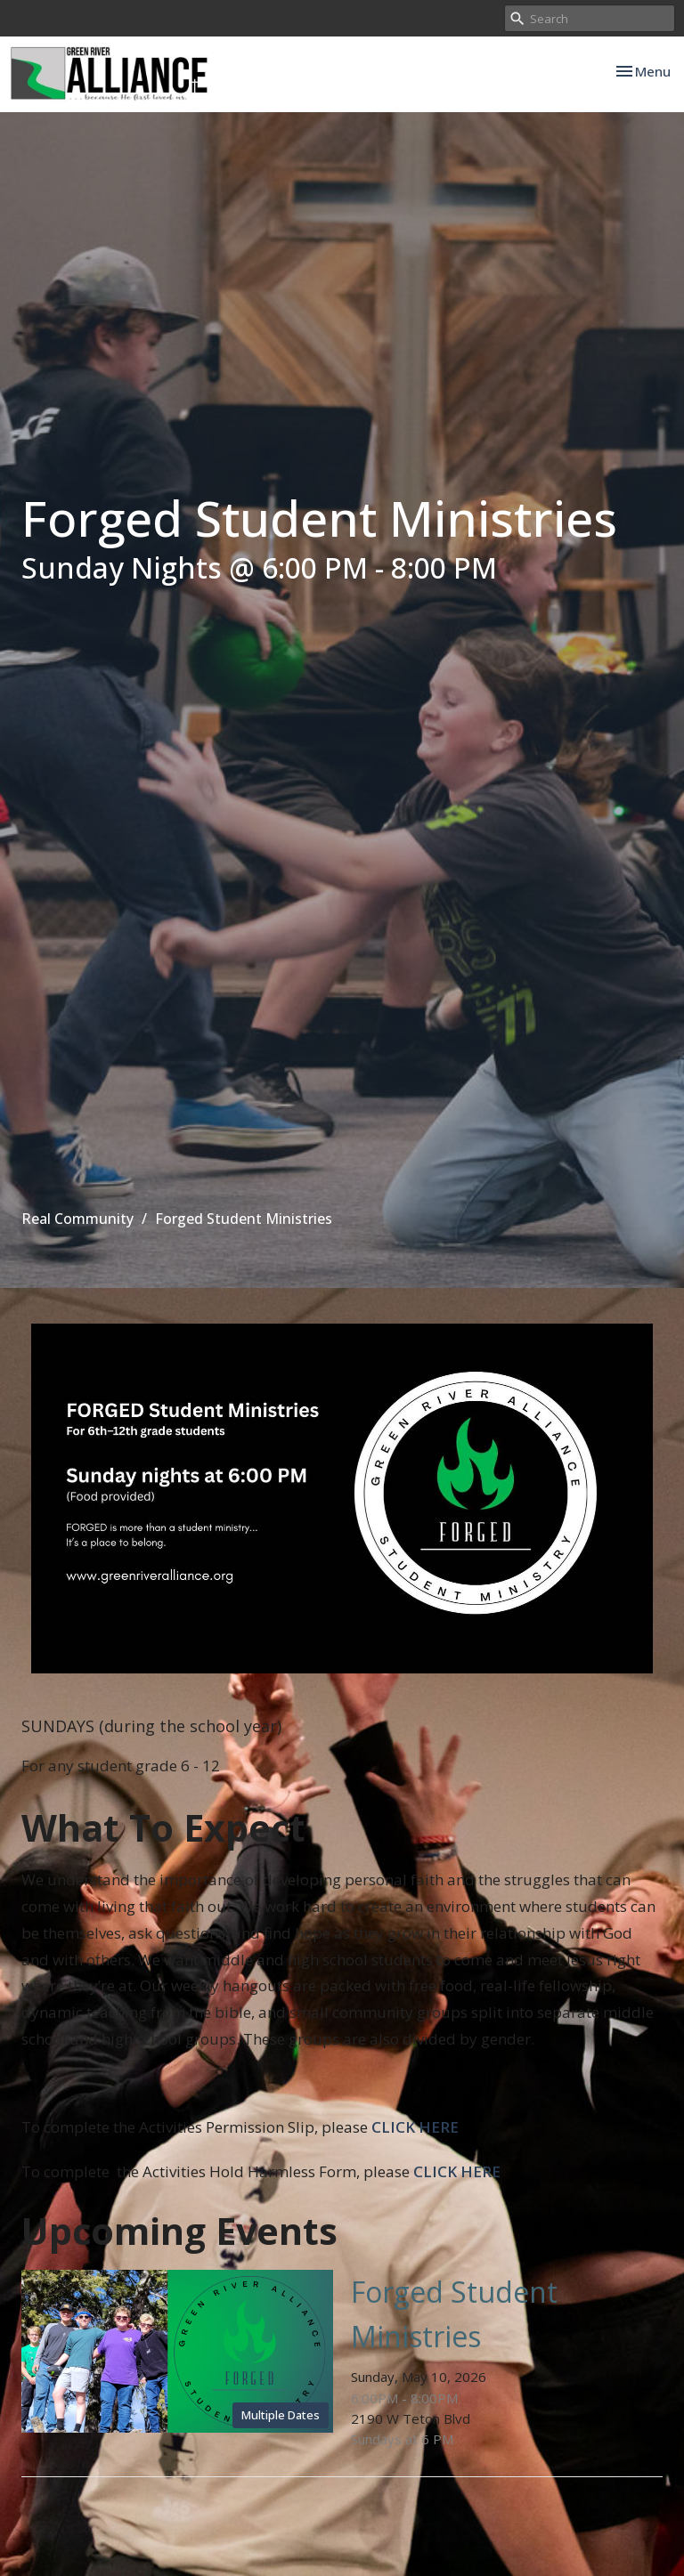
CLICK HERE (415, 2127)
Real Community (77, 1218)
